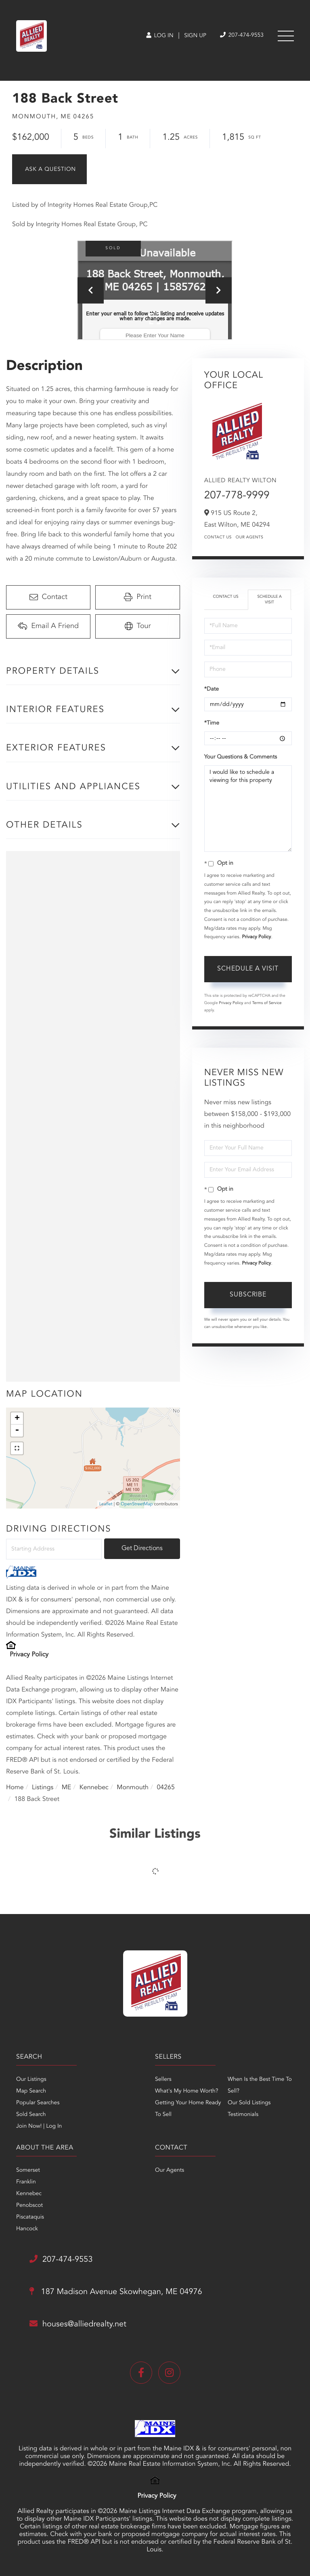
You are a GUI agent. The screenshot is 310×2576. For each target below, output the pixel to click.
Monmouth (133, 1787)
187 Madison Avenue (115, 2292)
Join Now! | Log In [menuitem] (39, 2126)
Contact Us (218, 538)
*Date (211, 689)
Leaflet (106, 1504)
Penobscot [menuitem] (29, 2205)
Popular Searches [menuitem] (37, 2103)
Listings (42, 1787)
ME (66, 1787)
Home (15, 1787)
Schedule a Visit (269, 600)
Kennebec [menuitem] (29, 2194)
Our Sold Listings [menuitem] (249, 2103)
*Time (211, 723)
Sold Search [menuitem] (31, 2115)
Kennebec (94, 1787)
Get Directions (142, 1548)
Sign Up (195, 36)
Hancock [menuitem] (27, 2229)
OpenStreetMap (137, 1504)
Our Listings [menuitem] (31, 2079)
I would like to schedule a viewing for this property (248, 808)
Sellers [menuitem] (163, 2079)
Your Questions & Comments (240, 757)
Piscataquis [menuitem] (30, 2217)
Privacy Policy (29, 1654)
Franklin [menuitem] (26, 2182)
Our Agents (250, 538)
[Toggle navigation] (286, 36)
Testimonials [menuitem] (243, 2115)
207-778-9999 (237, 496)
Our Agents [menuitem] (169, 2170)
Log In (159, 36)
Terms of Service (267, 1003)
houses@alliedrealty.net (77, 2324)
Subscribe (248, 1295)
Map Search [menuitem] (31, 2091)
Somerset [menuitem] (28, 2170)
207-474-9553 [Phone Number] (242, 35)
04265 (165, 1787)
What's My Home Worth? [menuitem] (186, 2091)
